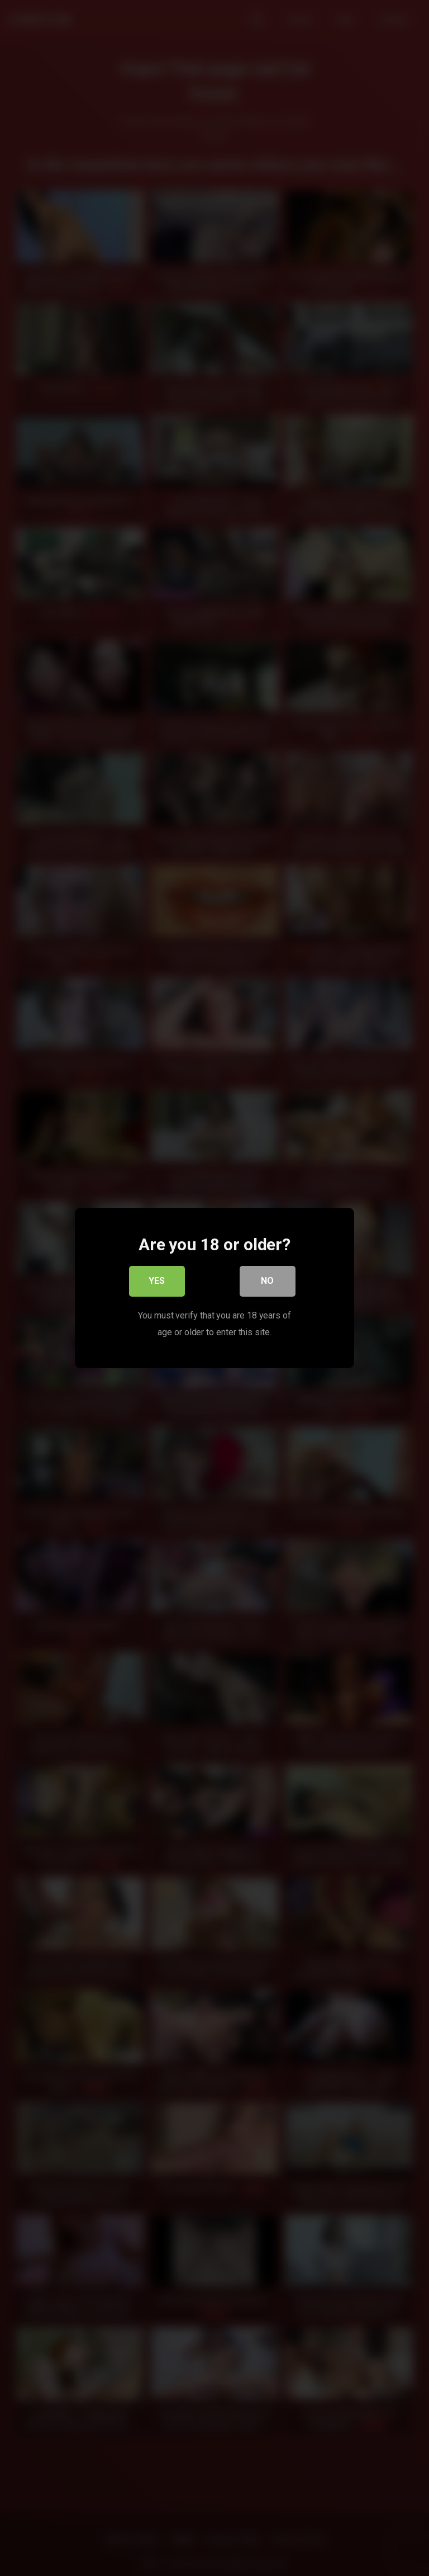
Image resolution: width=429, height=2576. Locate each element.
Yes (157, 1282)
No (267, 1282)
